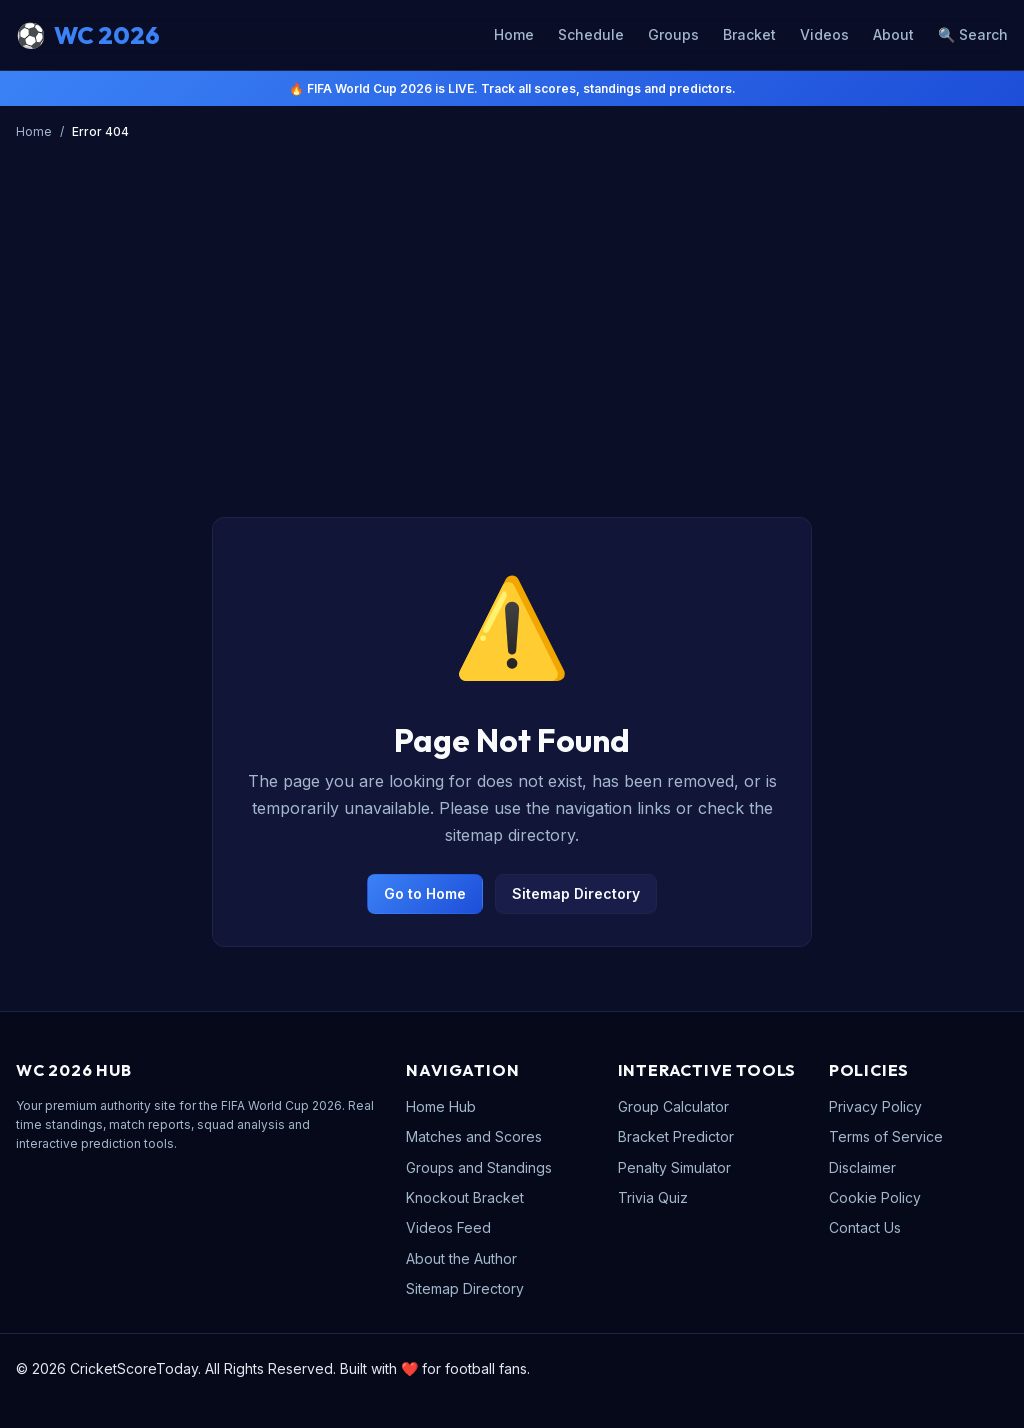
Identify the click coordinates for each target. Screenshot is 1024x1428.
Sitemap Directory (576, 893)
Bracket (749, 34)
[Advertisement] (512, 297)
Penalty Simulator (674, 1167)
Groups (673, 34)
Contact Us (865, 1227)
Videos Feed (448, 1227)
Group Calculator (673, 1106)
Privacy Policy (875, 1106)
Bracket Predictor (676, 1136)
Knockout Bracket (465, 1197)
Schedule (591, 34)
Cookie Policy (875, 1197)
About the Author (461, 1258)
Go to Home (425, 893)
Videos (824, 34)
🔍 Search (973, 34)
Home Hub (441, 1106)
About (893, 34)
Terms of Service (886, 1136)
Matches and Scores (474, 1136)
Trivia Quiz (653, 1197)
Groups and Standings (479, 1167)
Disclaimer (862, 1167)
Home (514, 34)
